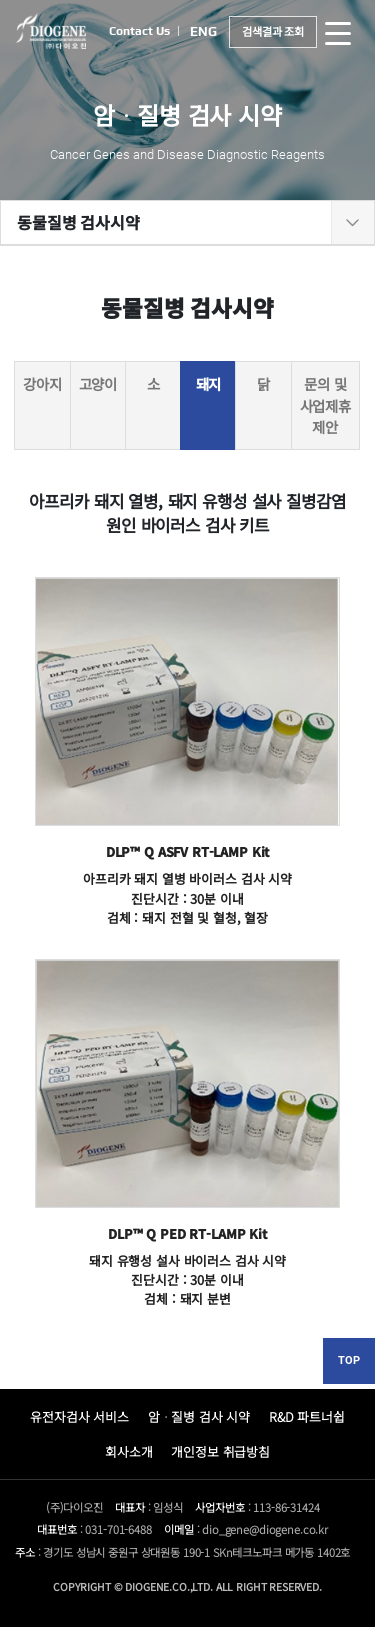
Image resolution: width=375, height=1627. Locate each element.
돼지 (209, 383)
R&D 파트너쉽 (307, 1416)
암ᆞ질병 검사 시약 (199, 1416)
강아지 (42, 383)
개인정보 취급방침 (220, 1451)
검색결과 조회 (273, 31)
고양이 (98, 383)
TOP (349, 1360)
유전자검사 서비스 (79, 1416)
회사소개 (128, 1451)
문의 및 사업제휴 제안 (325, 405)
